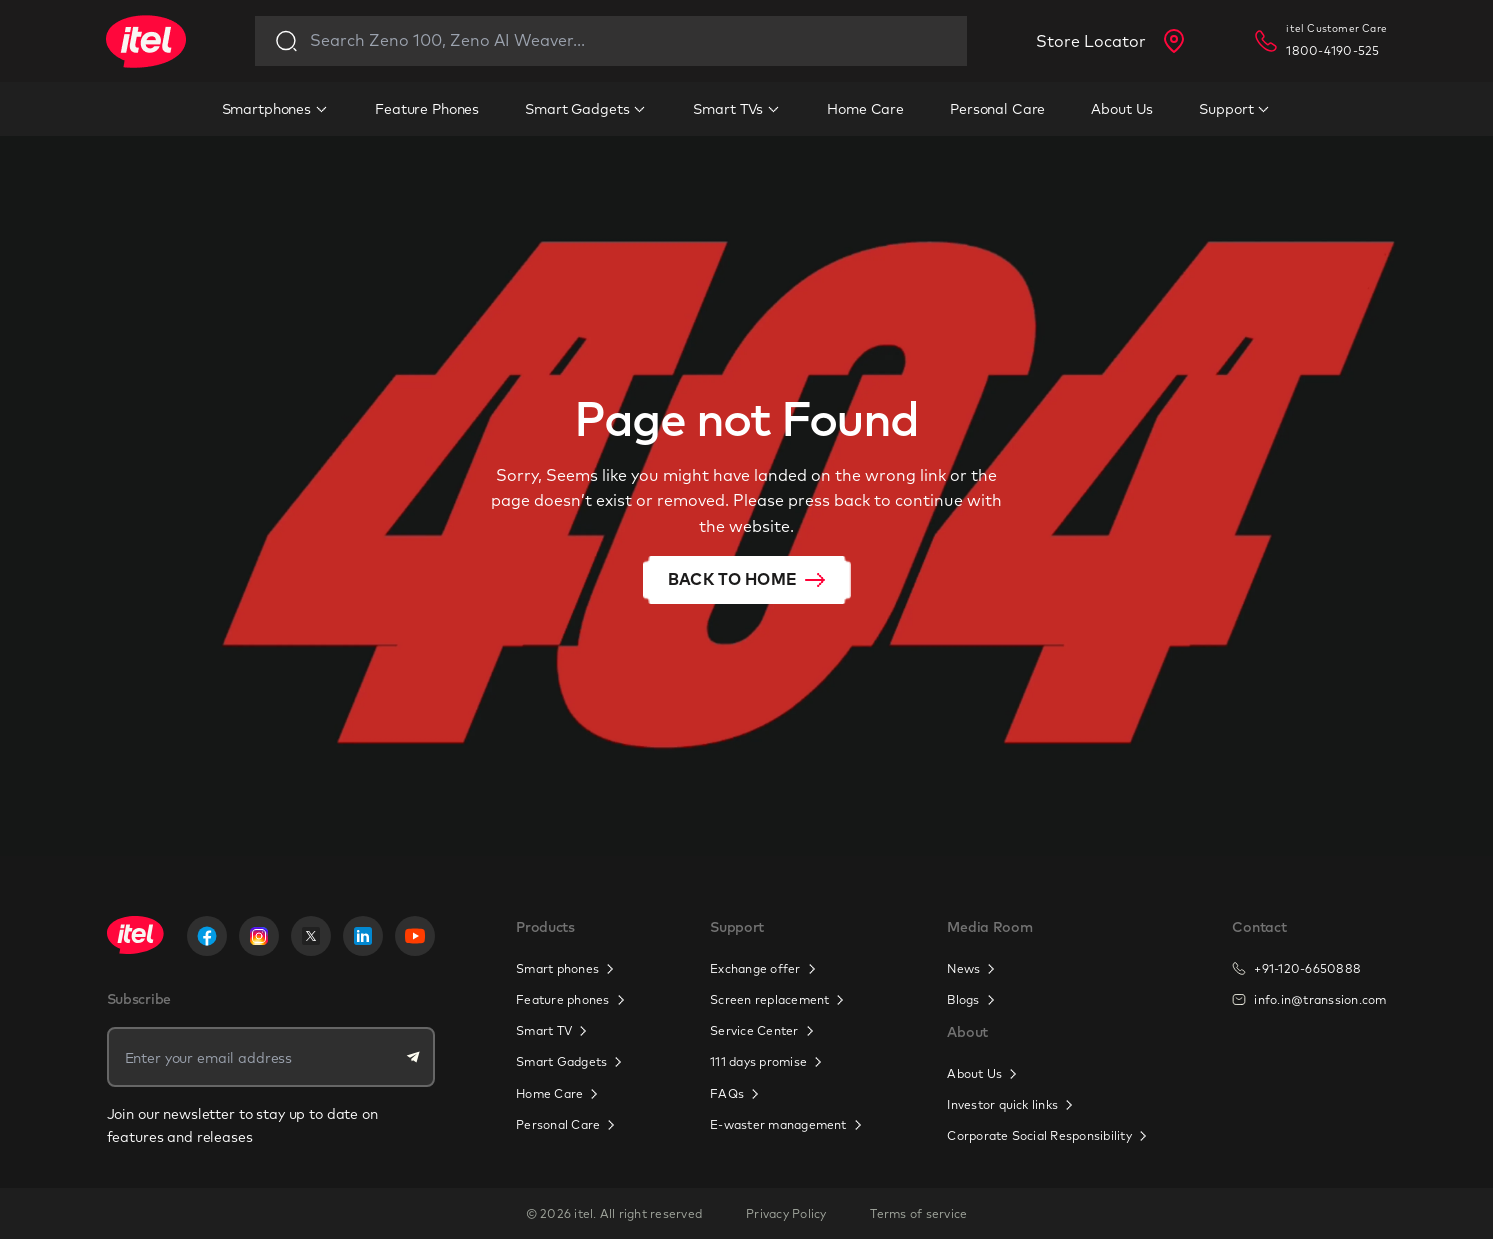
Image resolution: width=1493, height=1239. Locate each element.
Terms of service (918, 1213)
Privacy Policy (786, 1213)
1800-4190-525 (1332, 50)
